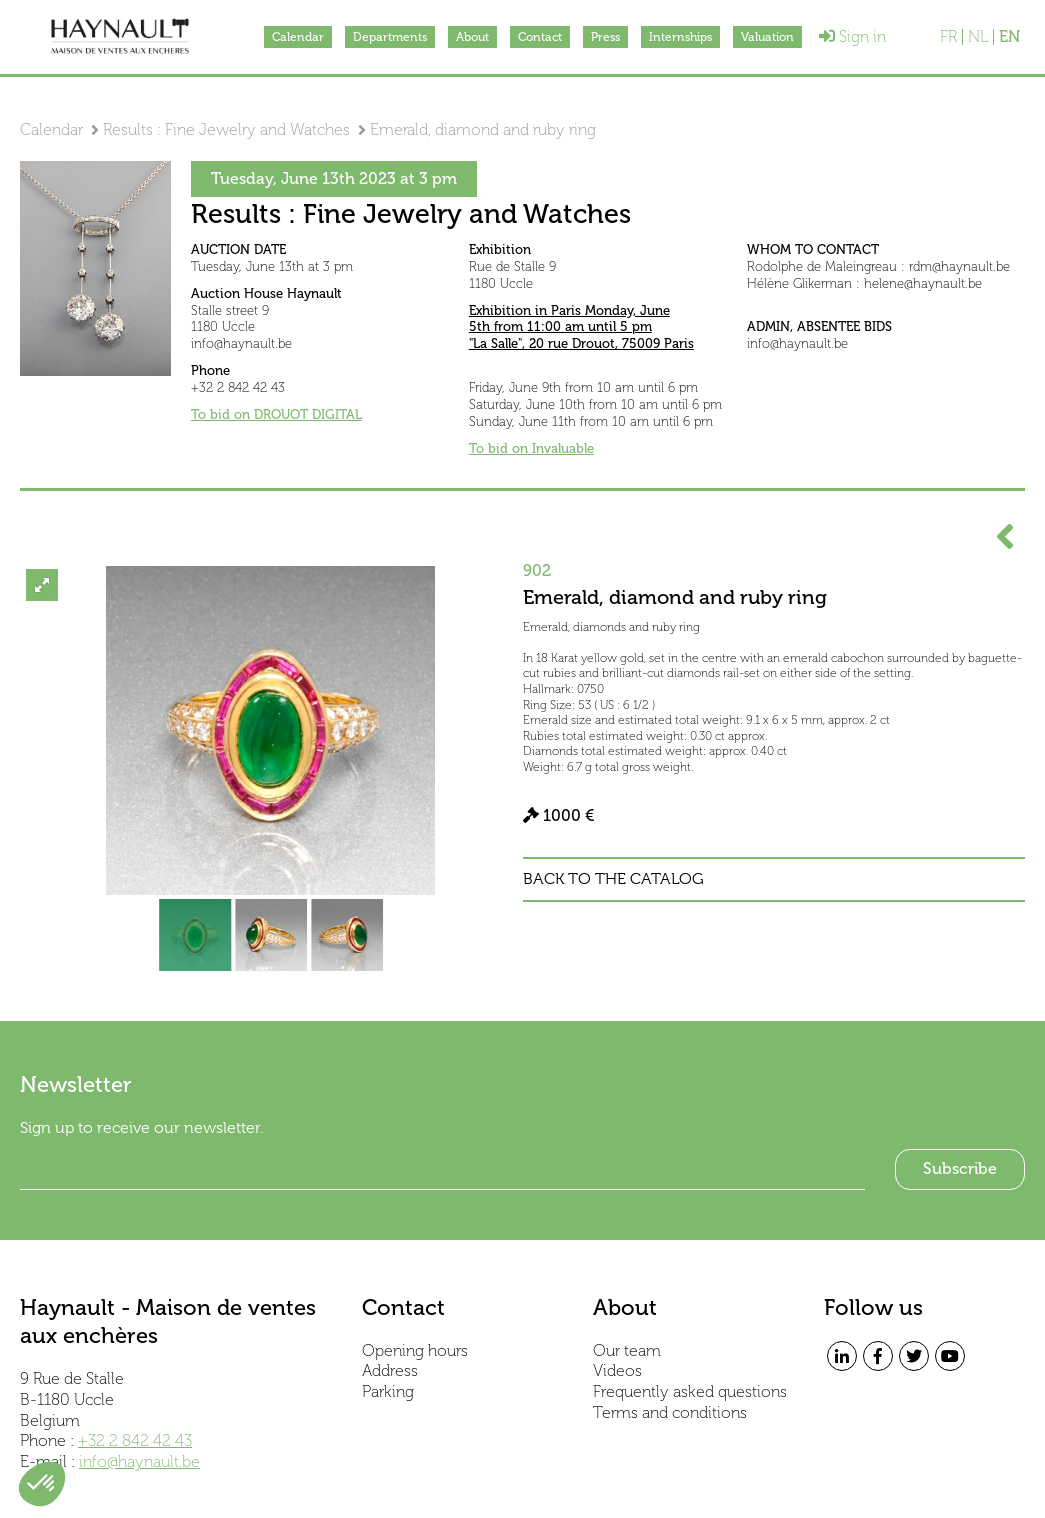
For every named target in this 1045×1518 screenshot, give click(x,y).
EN (1009, 37)
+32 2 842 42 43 (135, 1440)
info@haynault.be (139, 1461)
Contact (540, 37)
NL (978, 37)
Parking (388, 1391)
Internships (680, 37)
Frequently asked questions (690, 1391)
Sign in (852, 36)
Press (605, 37)
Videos (617, 1370)
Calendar (298, 37)
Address (390, 1370)
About (472, 37)
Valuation (767, 37)
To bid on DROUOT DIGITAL (276, 414)
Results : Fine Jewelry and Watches (226, 129)
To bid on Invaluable (531, 448)
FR (948, 37)
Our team (627, 1350)
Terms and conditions (670, 1412)
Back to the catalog (613, 879)
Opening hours (415, 1350)
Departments (390, 37)
